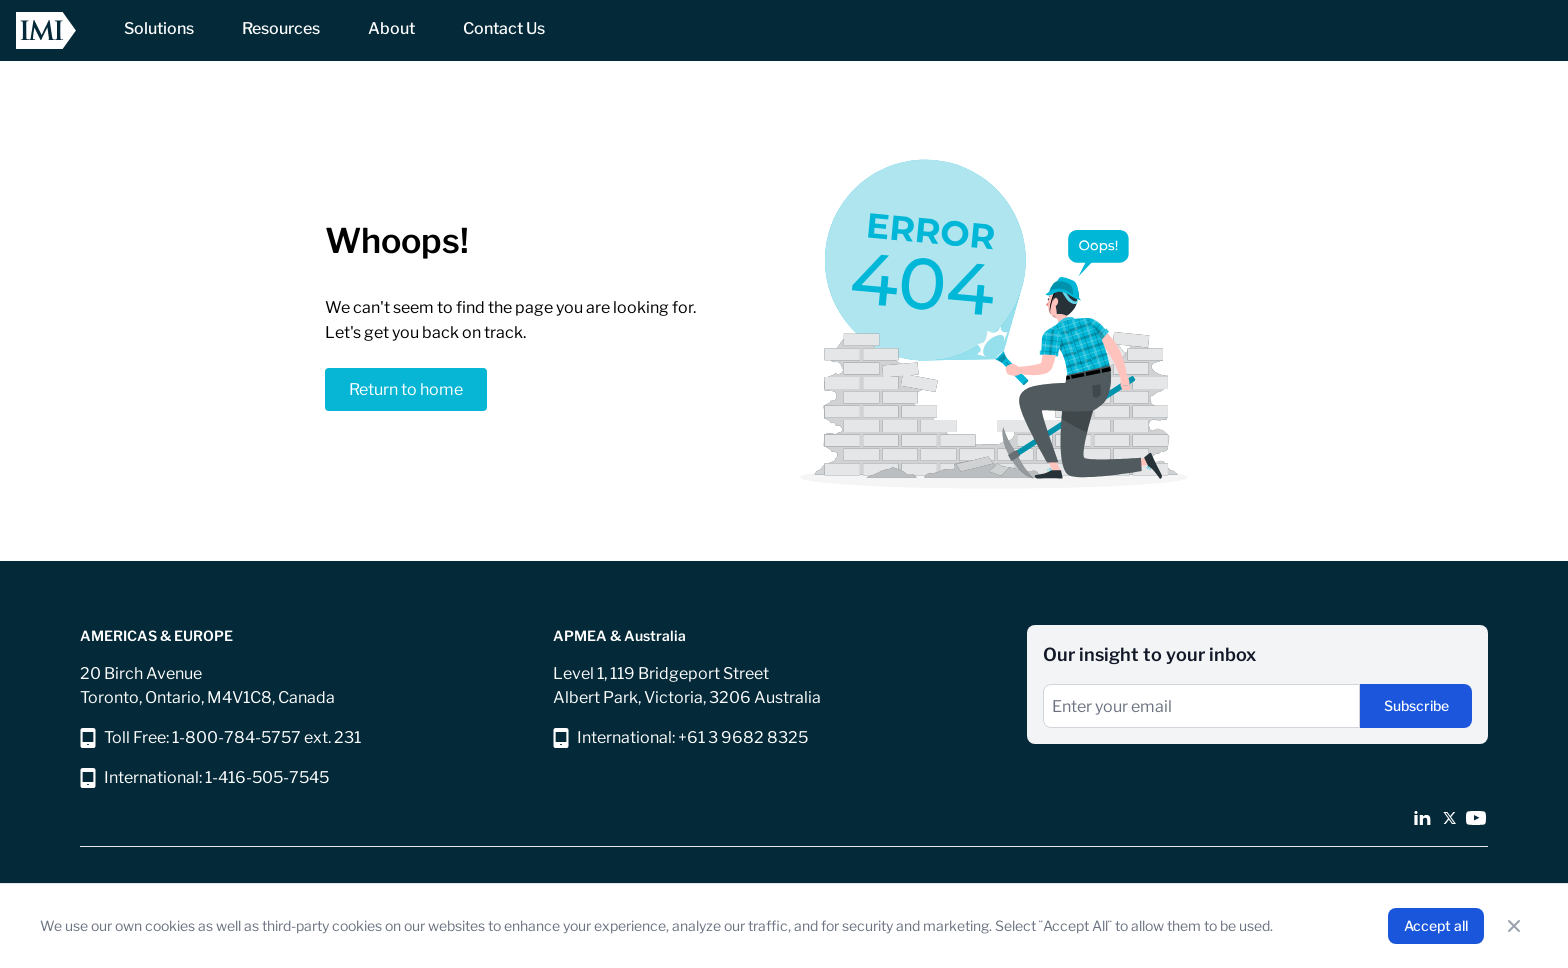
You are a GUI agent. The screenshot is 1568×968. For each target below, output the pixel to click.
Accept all (1436, 925)
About (391, 28)
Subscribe (1416, 705)
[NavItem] (159, 30)
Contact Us (504, 28)
